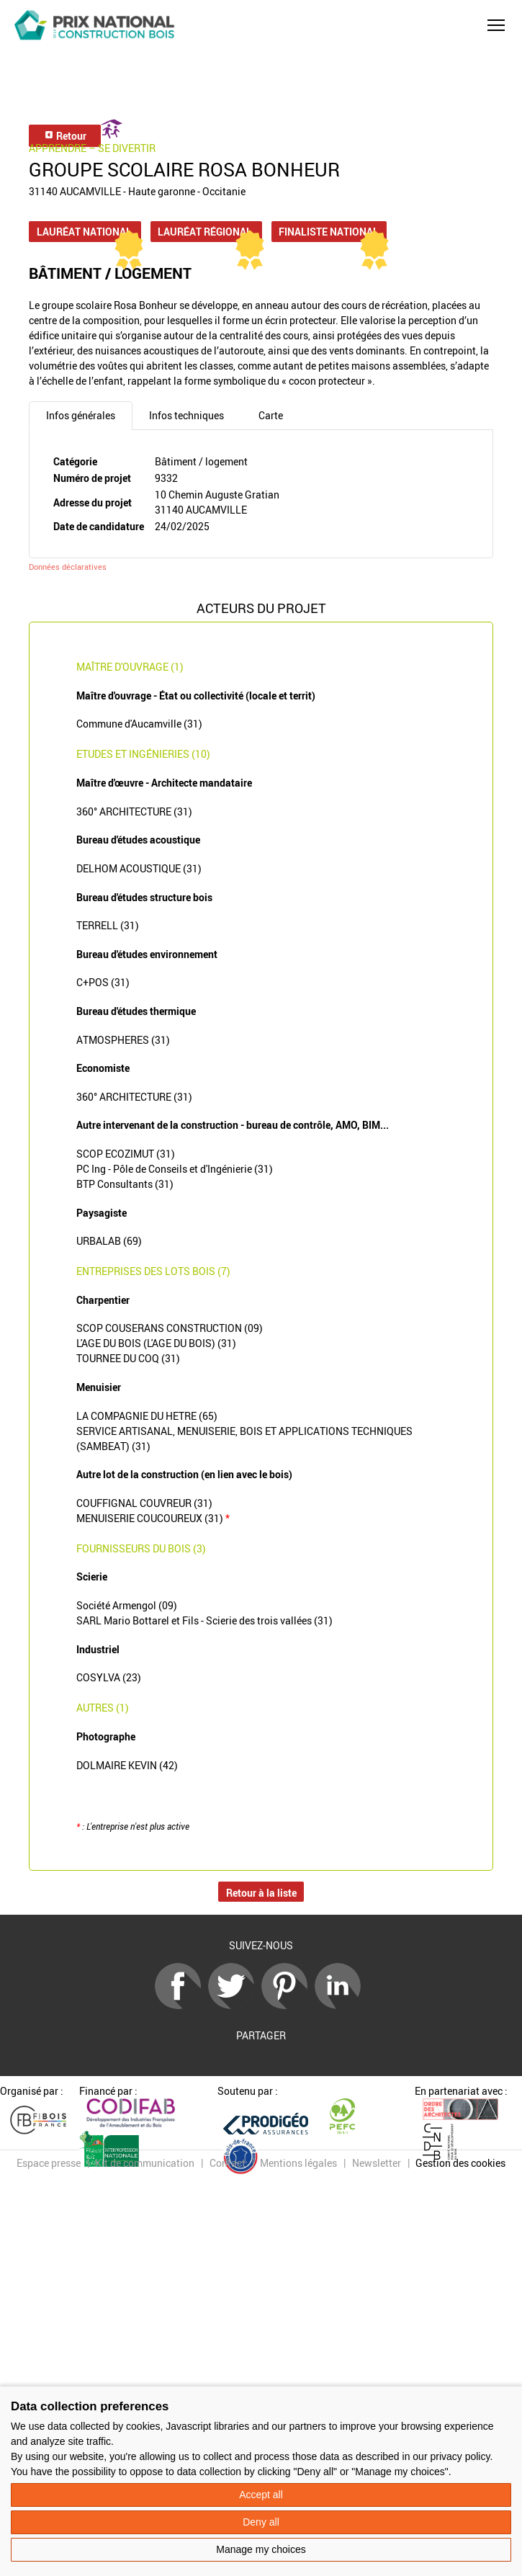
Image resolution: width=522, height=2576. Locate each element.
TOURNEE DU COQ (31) (128, 1358)
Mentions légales (298, 2163)
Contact (228, 2163)
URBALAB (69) (109, 1241)
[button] (496, 25)
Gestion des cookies (460, 2163)
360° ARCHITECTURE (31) (134, 811)
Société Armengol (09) (126, 1605)
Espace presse (49, 2163)
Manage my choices (261, 2549)
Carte (270, 415)
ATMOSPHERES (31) (123, 1040)
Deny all (261, 2522)
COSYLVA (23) (108, 1677)
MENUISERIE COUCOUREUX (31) (153, 1518)
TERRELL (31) (107, 925)
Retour (65, 136)
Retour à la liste (261, 1893)
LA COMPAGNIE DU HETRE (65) (146, 1416)
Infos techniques (186, 415)
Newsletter (376, 2163)
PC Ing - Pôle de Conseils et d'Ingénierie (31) (174, 1169)
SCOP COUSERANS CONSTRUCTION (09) (169, 1328)
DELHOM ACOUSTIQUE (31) (139, 868)
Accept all (261, 2494)
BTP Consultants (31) (125, 1184)
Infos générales (80, 415)
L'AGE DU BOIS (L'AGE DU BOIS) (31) (156, 1343)
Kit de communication (144, 2163)
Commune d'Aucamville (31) (139, 723)
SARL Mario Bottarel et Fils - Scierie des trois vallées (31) (204, 1620)
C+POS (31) (103, 982)
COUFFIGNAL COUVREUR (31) (144, 1503)
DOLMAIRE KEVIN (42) (127, 1765)
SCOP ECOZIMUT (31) (125, 1153)
